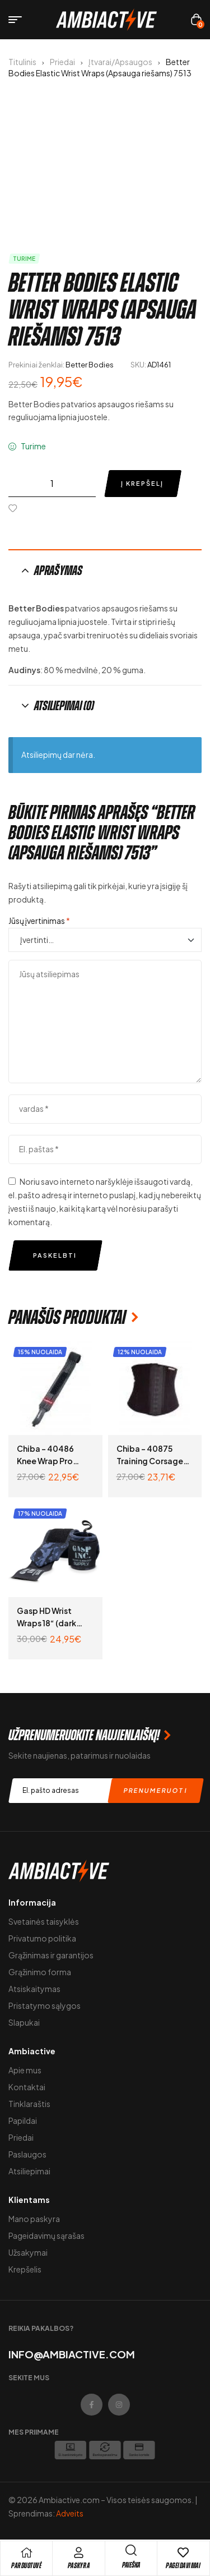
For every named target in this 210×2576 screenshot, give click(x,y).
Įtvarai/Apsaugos (120, 62)
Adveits (69, 2513)
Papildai (22, 2120)
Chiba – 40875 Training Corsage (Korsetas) (149, 1460)
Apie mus (24, 2070)
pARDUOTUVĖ (26, 2565)
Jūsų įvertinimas (39, 921)
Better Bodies (90, 364)
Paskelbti (55, 1255)
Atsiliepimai (29, 2171)
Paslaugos (27, 2154)
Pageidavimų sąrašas (46, 2235)
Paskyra (79, 2565)
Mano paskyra (34, 2219)
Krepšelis (24, 2269)
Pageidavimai (183, 2565)
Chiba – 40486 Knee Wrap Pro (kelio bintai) (45, 1460)
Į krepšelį (142, 483)
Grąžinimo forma (39, 1972)
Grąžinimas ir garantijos (51, 1955)
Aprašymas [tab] (58, 570)
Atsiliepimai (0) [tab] (64, 705)
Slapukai (24, 2022)
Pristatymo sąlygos (44, 2005)
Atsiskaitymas (34, 1989)
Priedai (62, 62)
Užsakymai (28, 2252)
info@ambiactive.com (71, 2354)
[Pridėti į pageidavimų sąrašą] (14, 508)
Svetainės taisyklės (43, 1921)
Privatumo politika (42, 1938)
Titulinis (22, 62)
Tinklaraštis (29, 2104)
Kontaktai (26, 2087)
